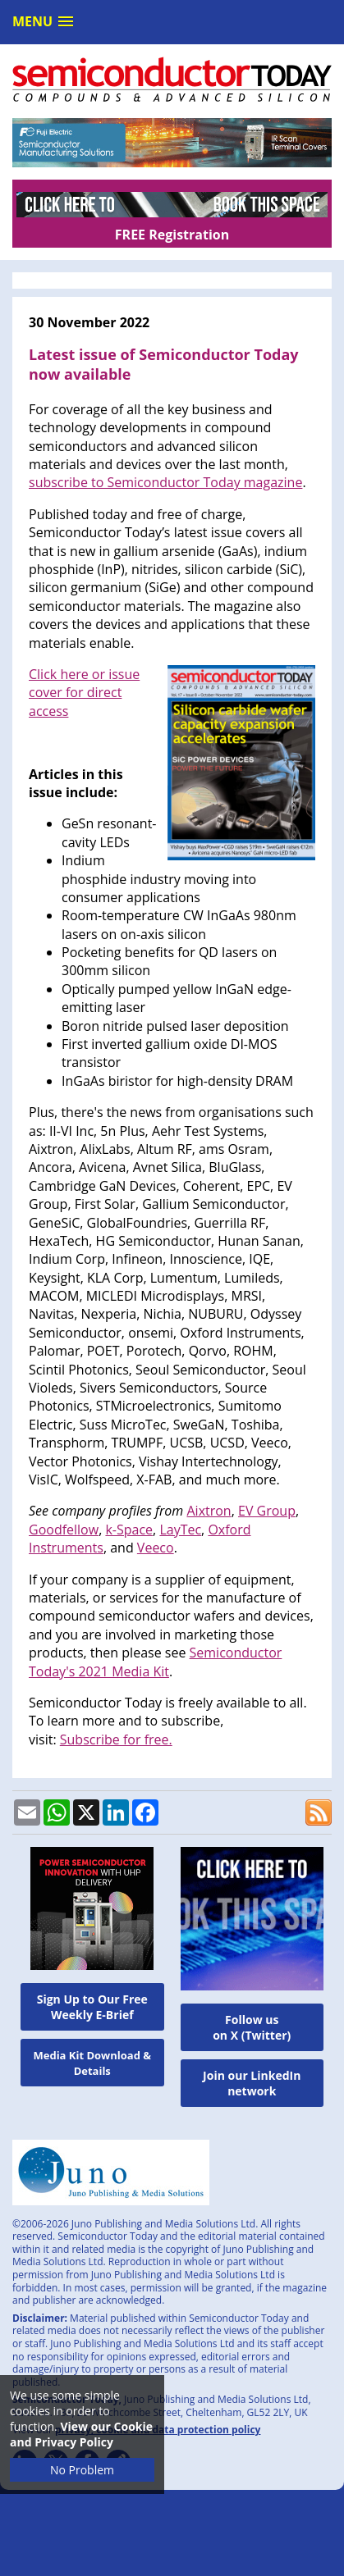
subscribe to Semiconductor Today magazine (165, 482)
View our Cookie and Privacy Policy (81, 2434)
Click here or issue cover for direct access (84, 692)
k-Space (129, 1530)
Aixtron (208, 1511)
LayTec (180, 1530)
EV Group (267, 1511)
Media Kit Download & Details (92, 2063)
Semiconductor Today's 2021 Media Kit (155, 1662)
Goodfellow (64, 1530)
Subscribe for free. (116, 1739)
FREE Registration (172, 235)
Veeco (155, 1548)
